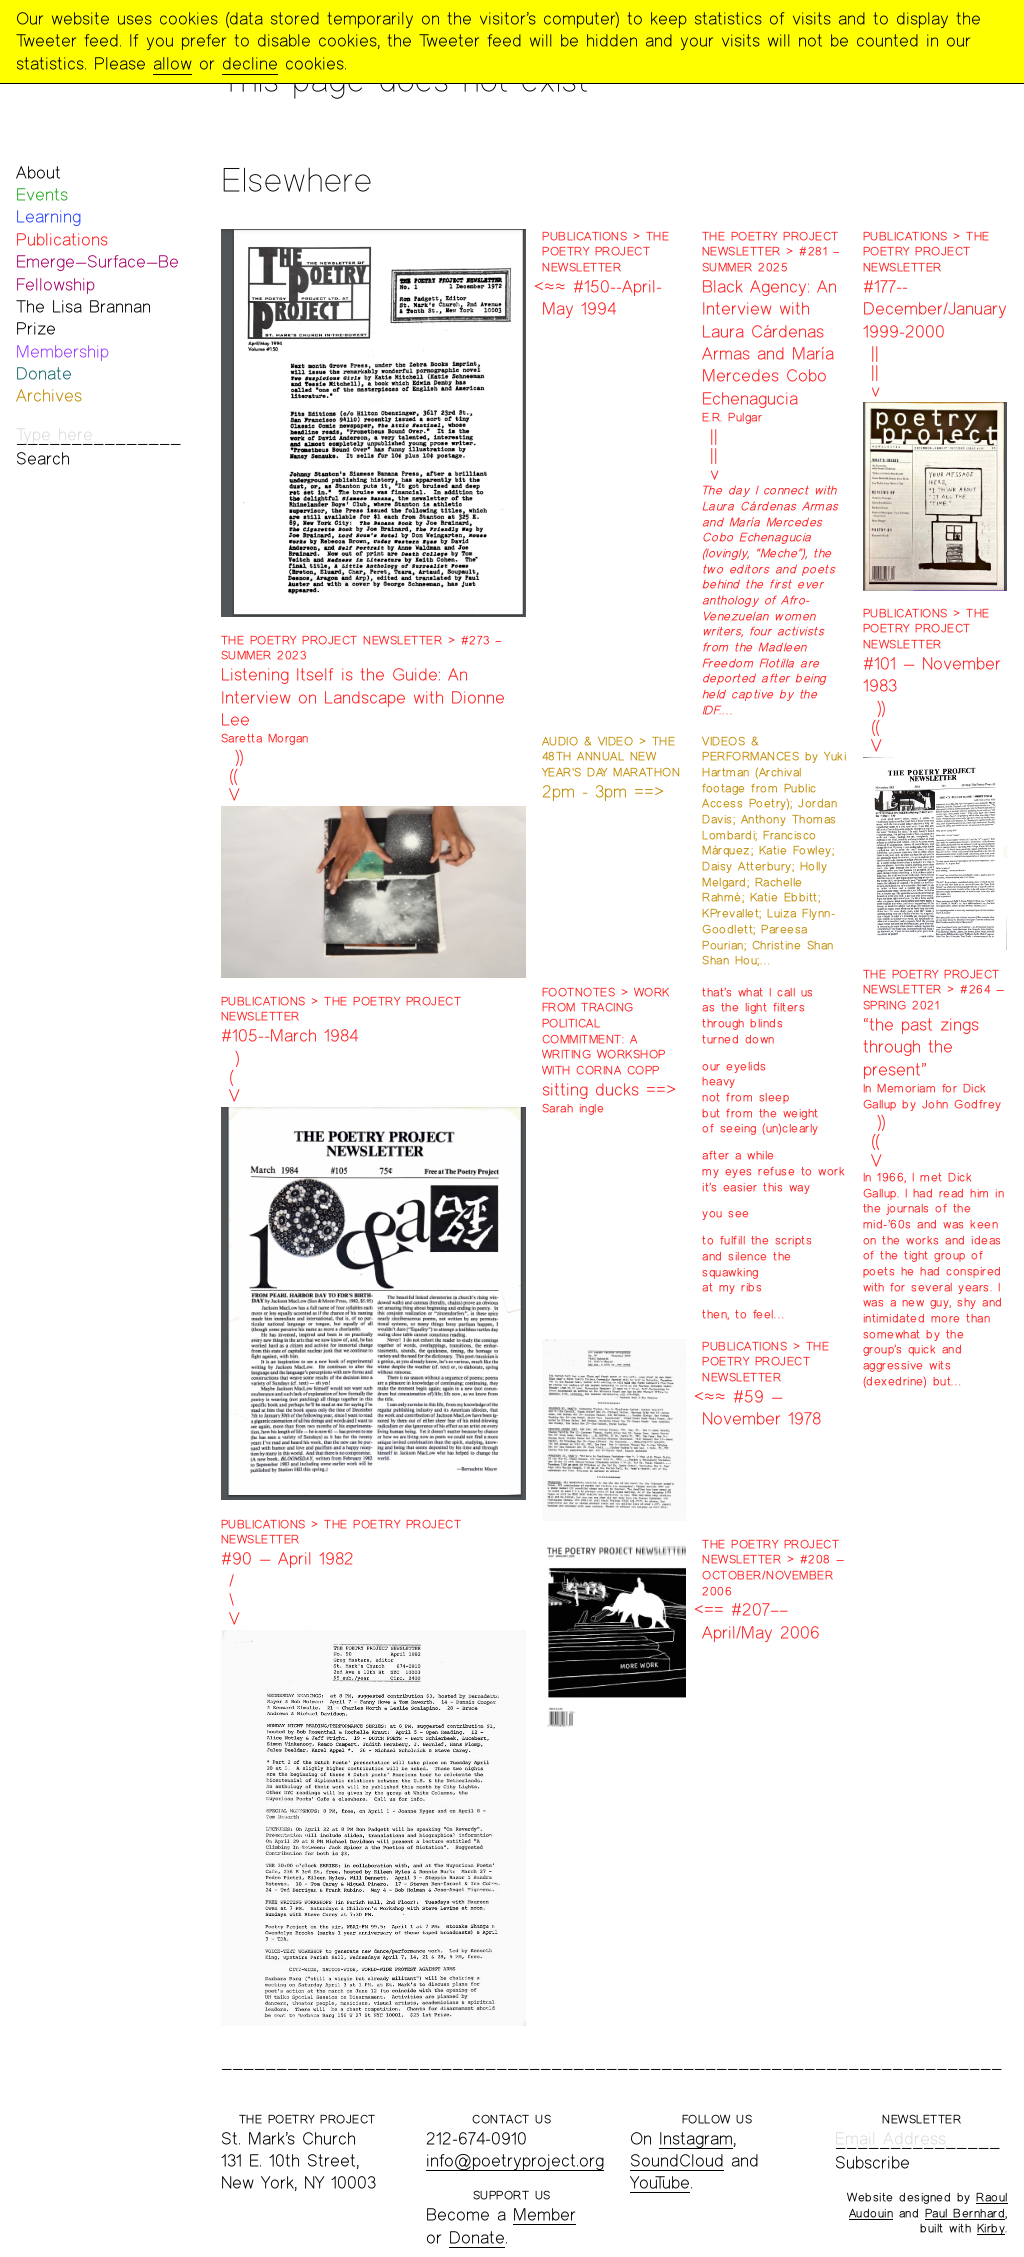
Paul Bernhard (965, 2213)
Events (42, 194)
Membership (62, 351)
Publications (62, 239)
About (38, 172)
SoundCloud (677, 2160)
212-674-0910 (476, 2138)
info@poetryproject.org (515, 2160)
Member (544, 2214)
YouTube (660, 2182)
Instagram (696, 2138)
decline (250, 63)
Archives (49, 395)
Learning (48, 216)
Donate (44, 373)
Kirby (991, 2228)
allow (172, 63)
